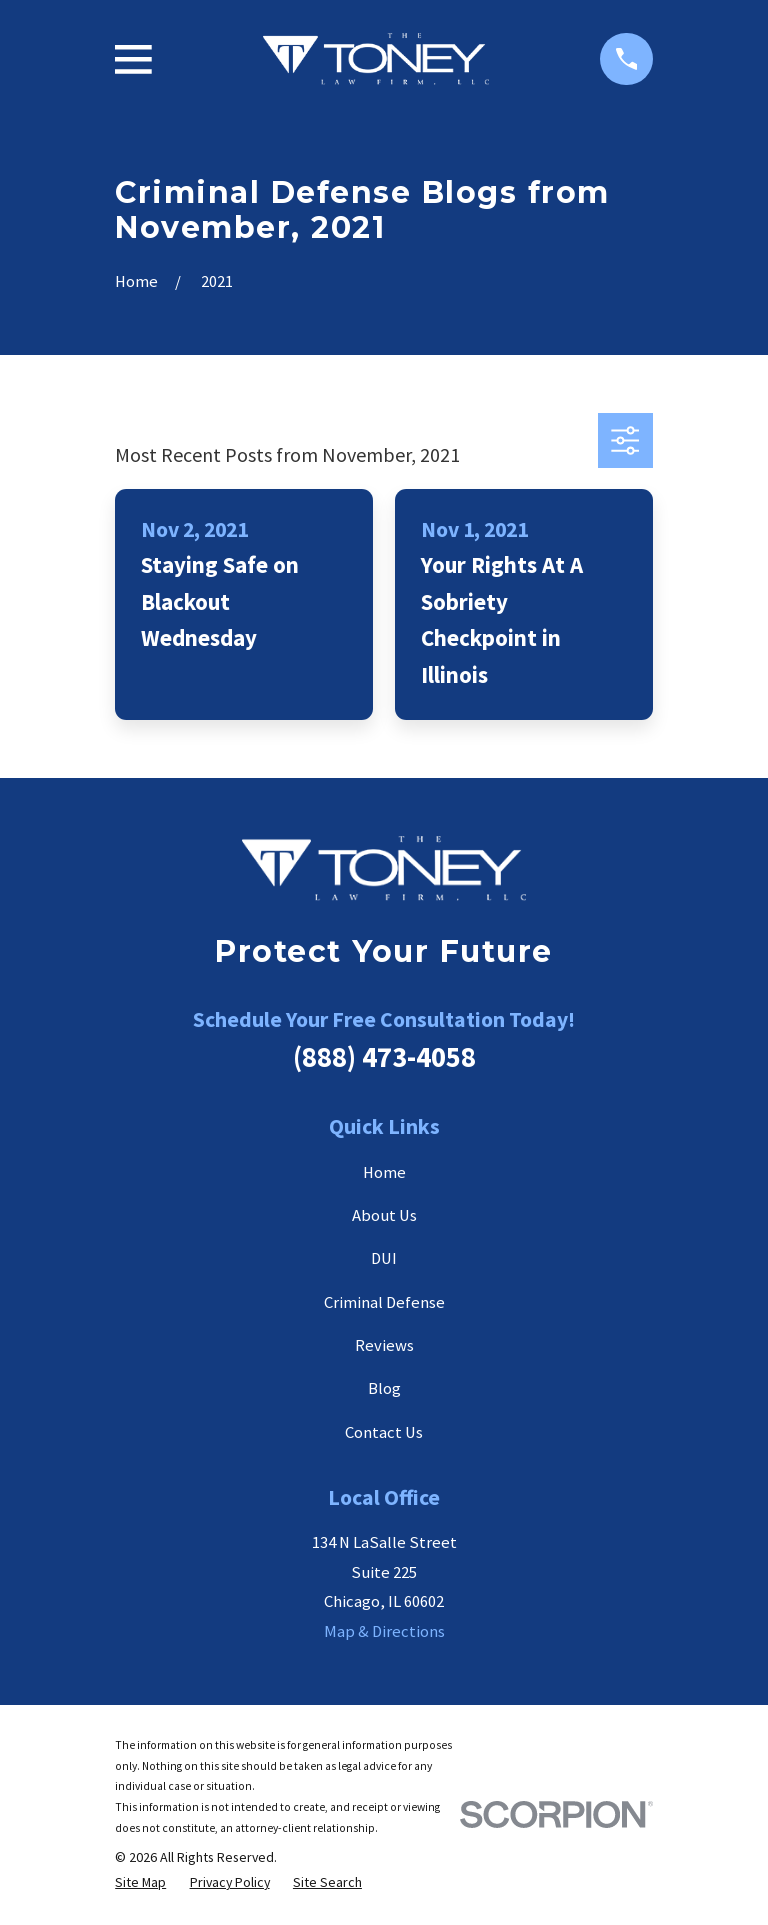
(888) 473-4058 (384, 1057)
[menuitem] (140, 1882)
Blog (384, 1388)
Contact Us (384, 1432)
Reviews (384, 1345)
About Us (384, 1215)
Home (384, 1172)
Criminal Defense (384, 1302)
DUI (384, 1258)
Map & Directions (384, 1631)
